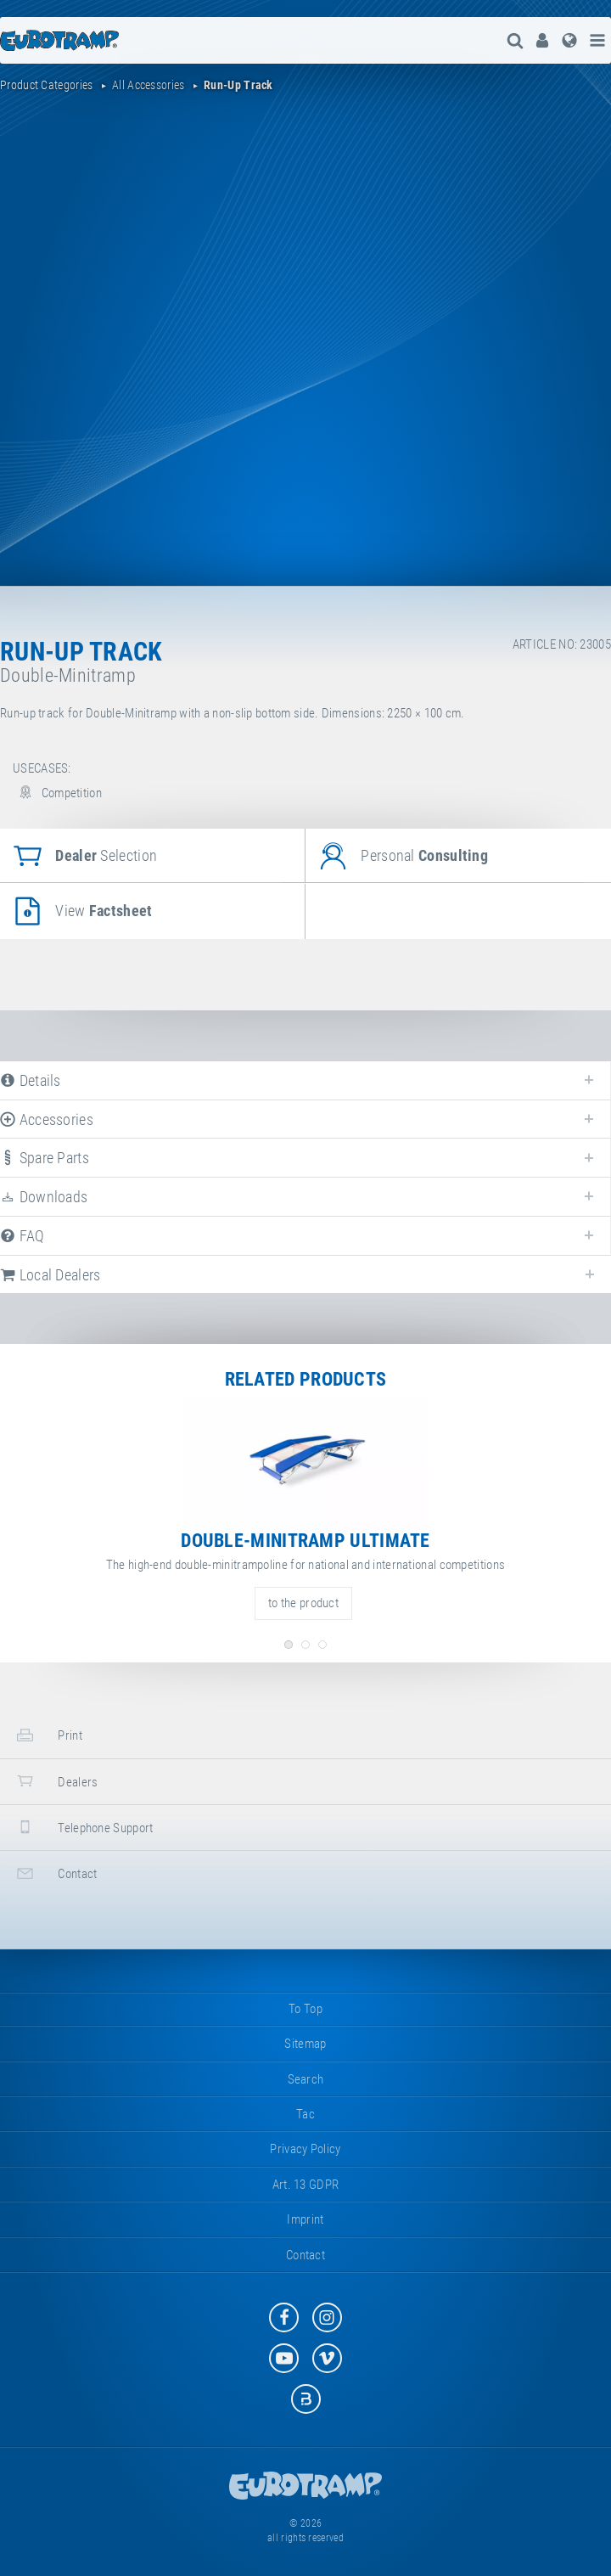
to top (305, 2008)
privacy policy (305, 2149)
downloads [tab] (43, 1197)
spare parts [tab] (44, 1158)
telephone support (83, 1826)
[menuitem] (542, 40)
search (306, 2079)
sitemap (305, 2043)
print (47, 1735)
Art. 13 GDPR (305, 2184)
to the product (303, 1603)
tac (305, 2114)
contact (55, 1873)
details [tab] (30, 1080)
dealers (55, 1780)
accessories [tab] (46, 1119)
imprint (305, 2219)
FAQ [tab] (22, 1236)
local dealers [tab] (50, 1275)
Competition (57, 793)
